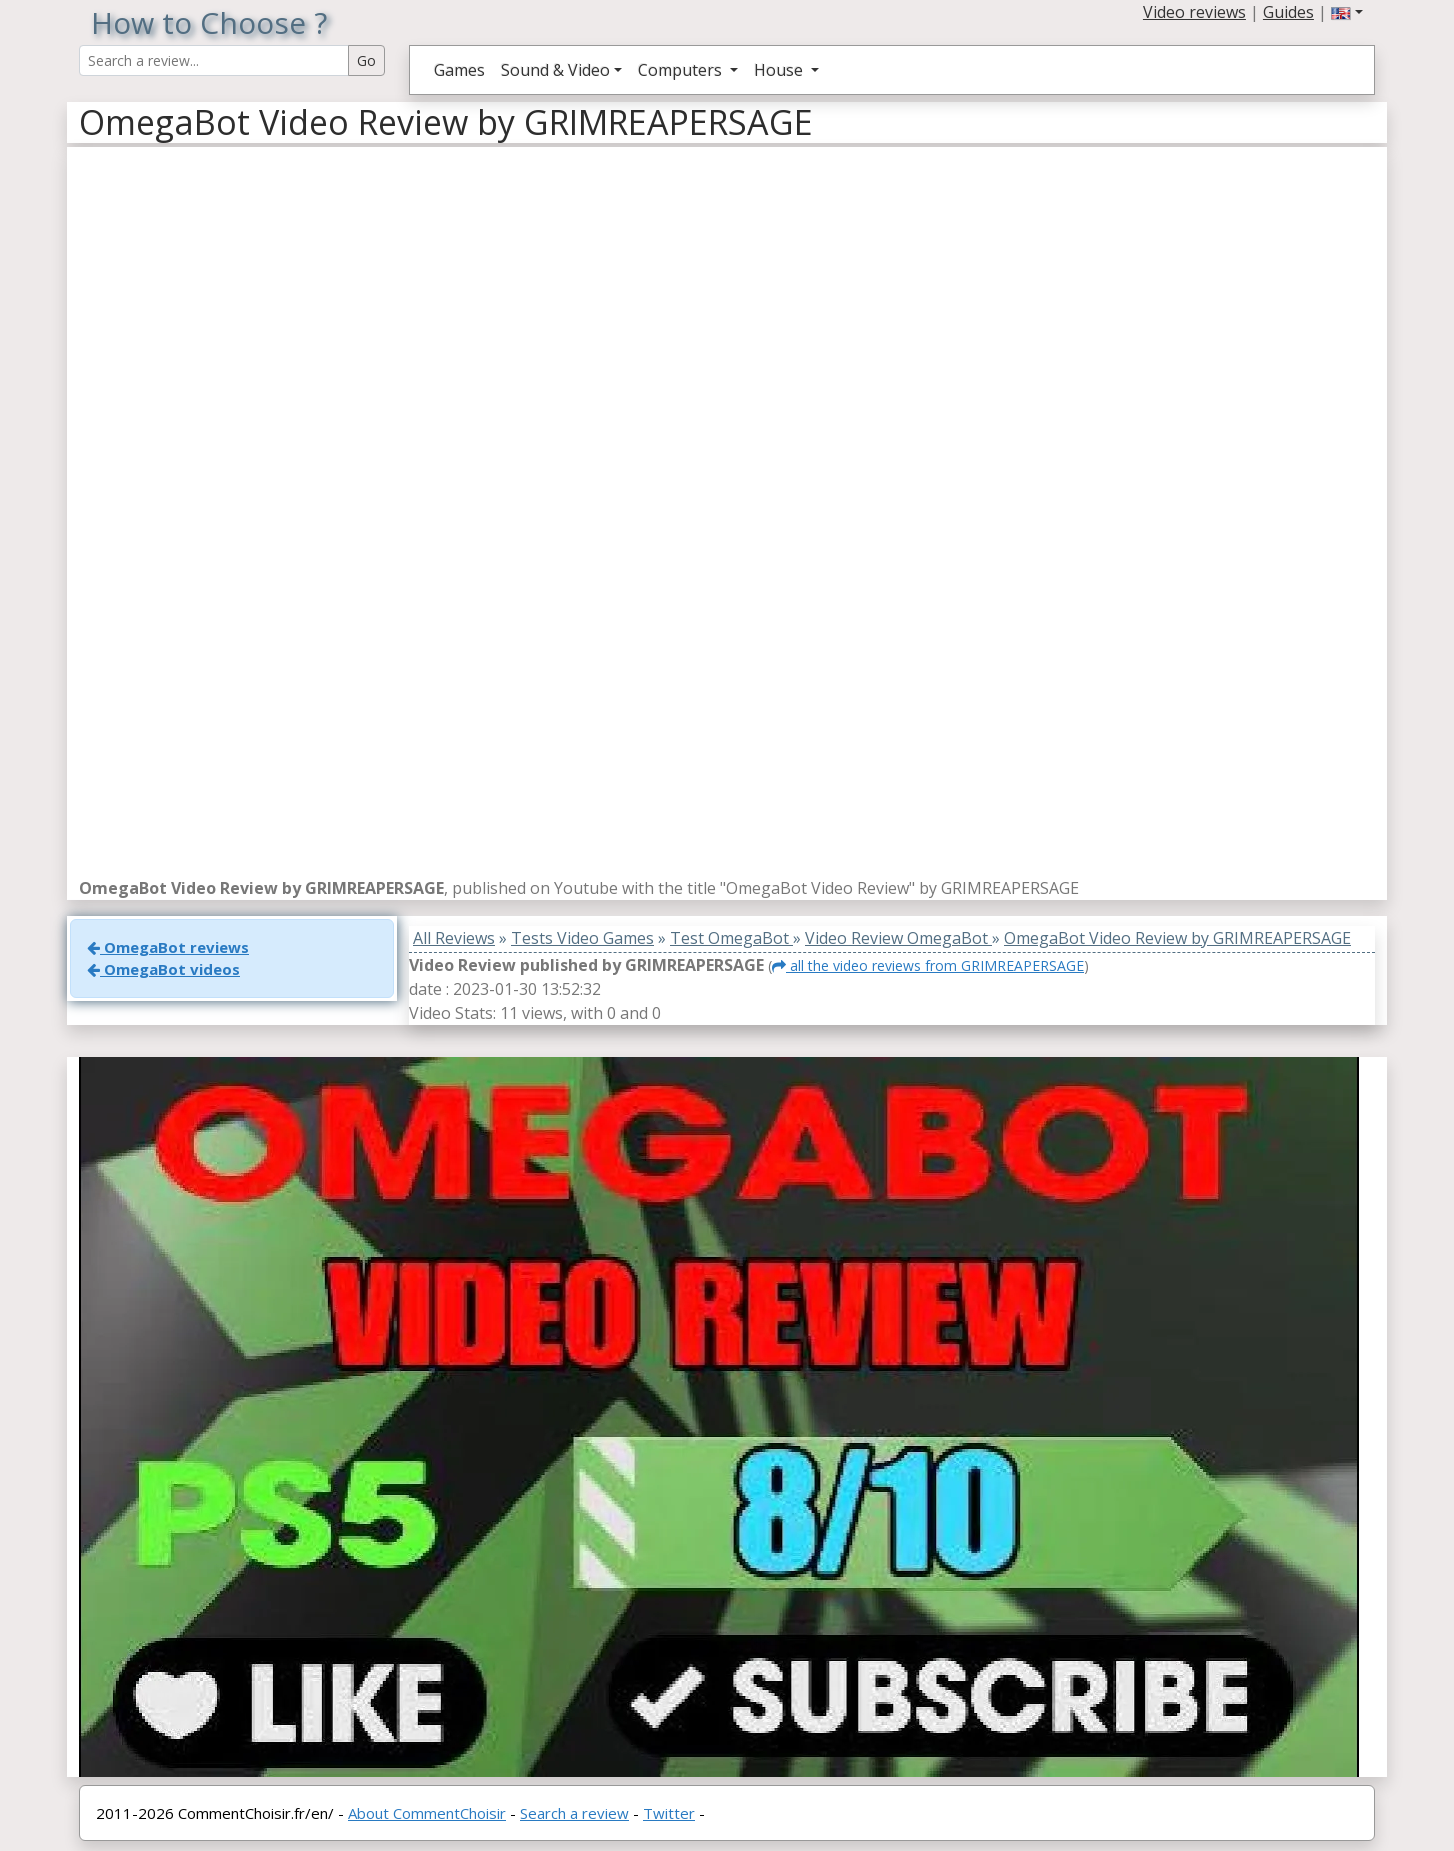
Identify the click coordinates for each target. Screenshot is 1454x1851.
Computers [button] (682, 70)
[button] (1347, 12)
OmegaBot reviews (168, 947)
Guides (1288, 12)
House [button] (780, 70)
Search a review (574, 1813)
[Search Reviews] (214, 60)
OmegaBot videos (163, 969)
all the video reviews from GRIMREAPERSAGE (928, 965)
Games (459, 70)
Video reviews (1194, 12)
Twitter (669, 1813)
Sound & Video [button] (555, 70)
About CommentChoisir (427, 1813)
